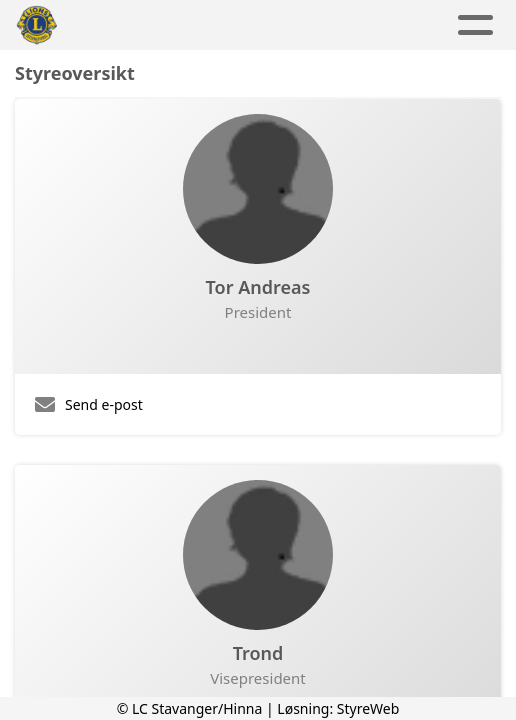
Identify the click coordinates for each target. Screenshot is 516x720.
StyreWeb (368, 708)
